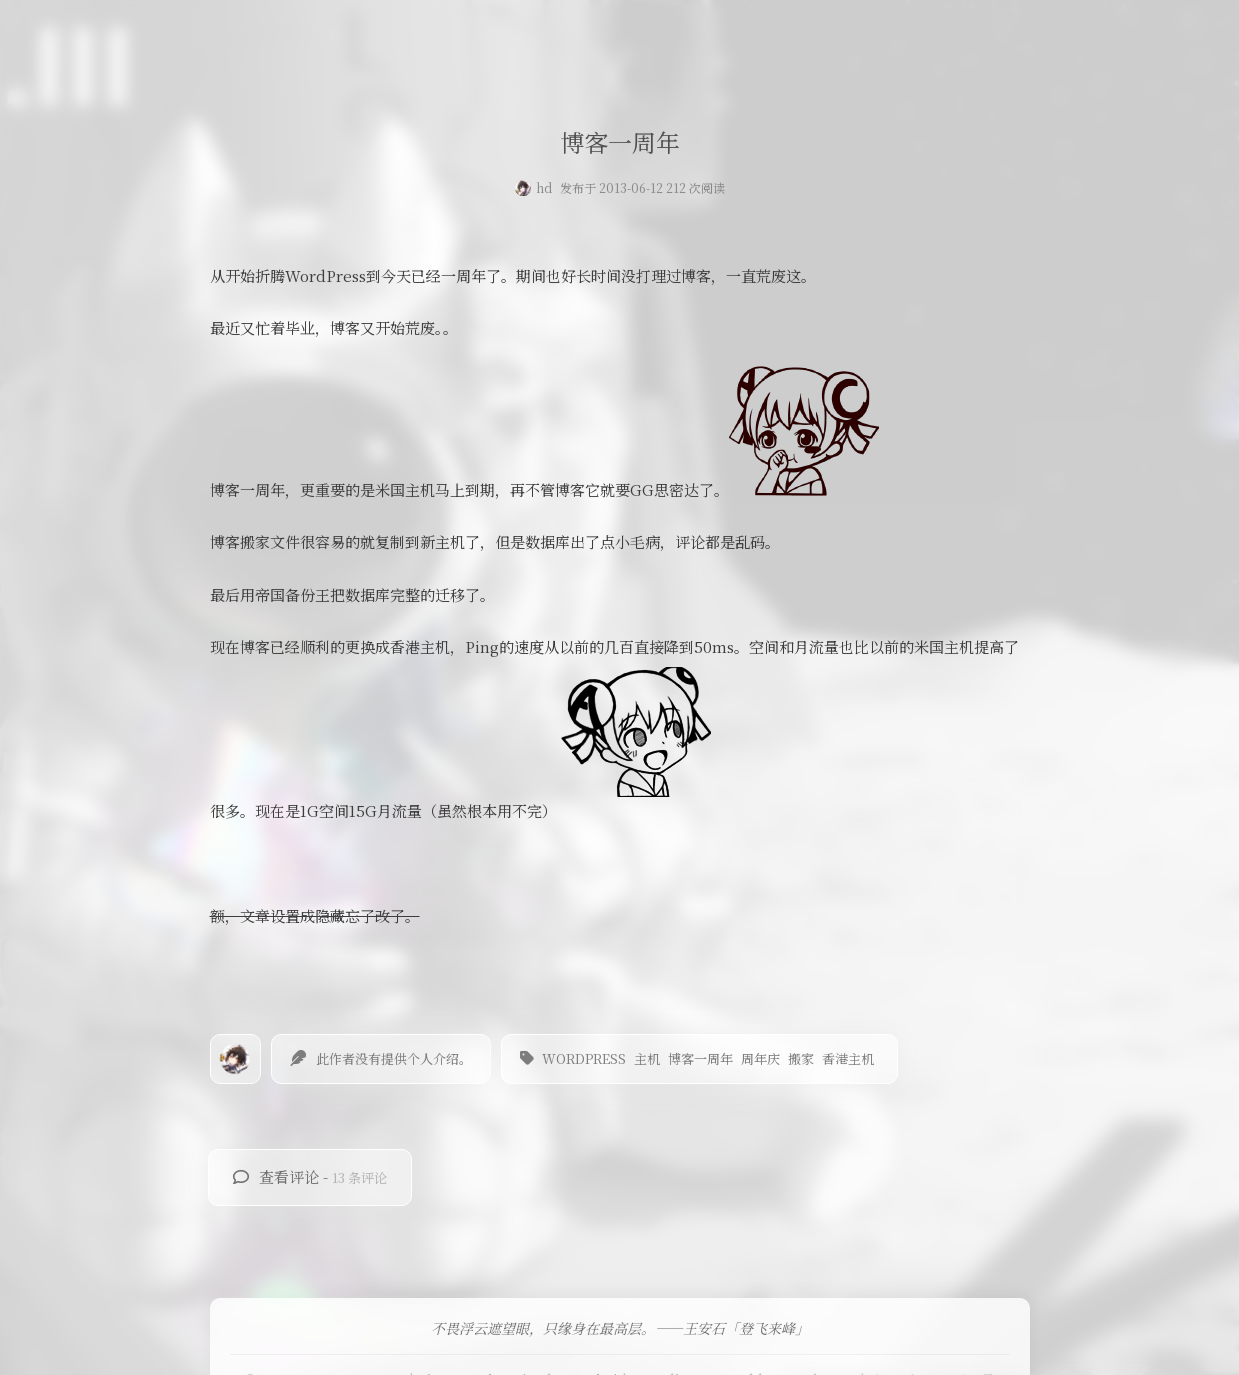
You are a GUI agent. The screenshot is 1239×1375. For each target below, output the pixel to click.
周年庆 (760, 1058)
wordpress (584, 1058)
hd (544, 187)
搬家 (801, 1058)
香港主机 (848, 1058)
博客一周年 (700, 1058)
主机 (647, 1058)
